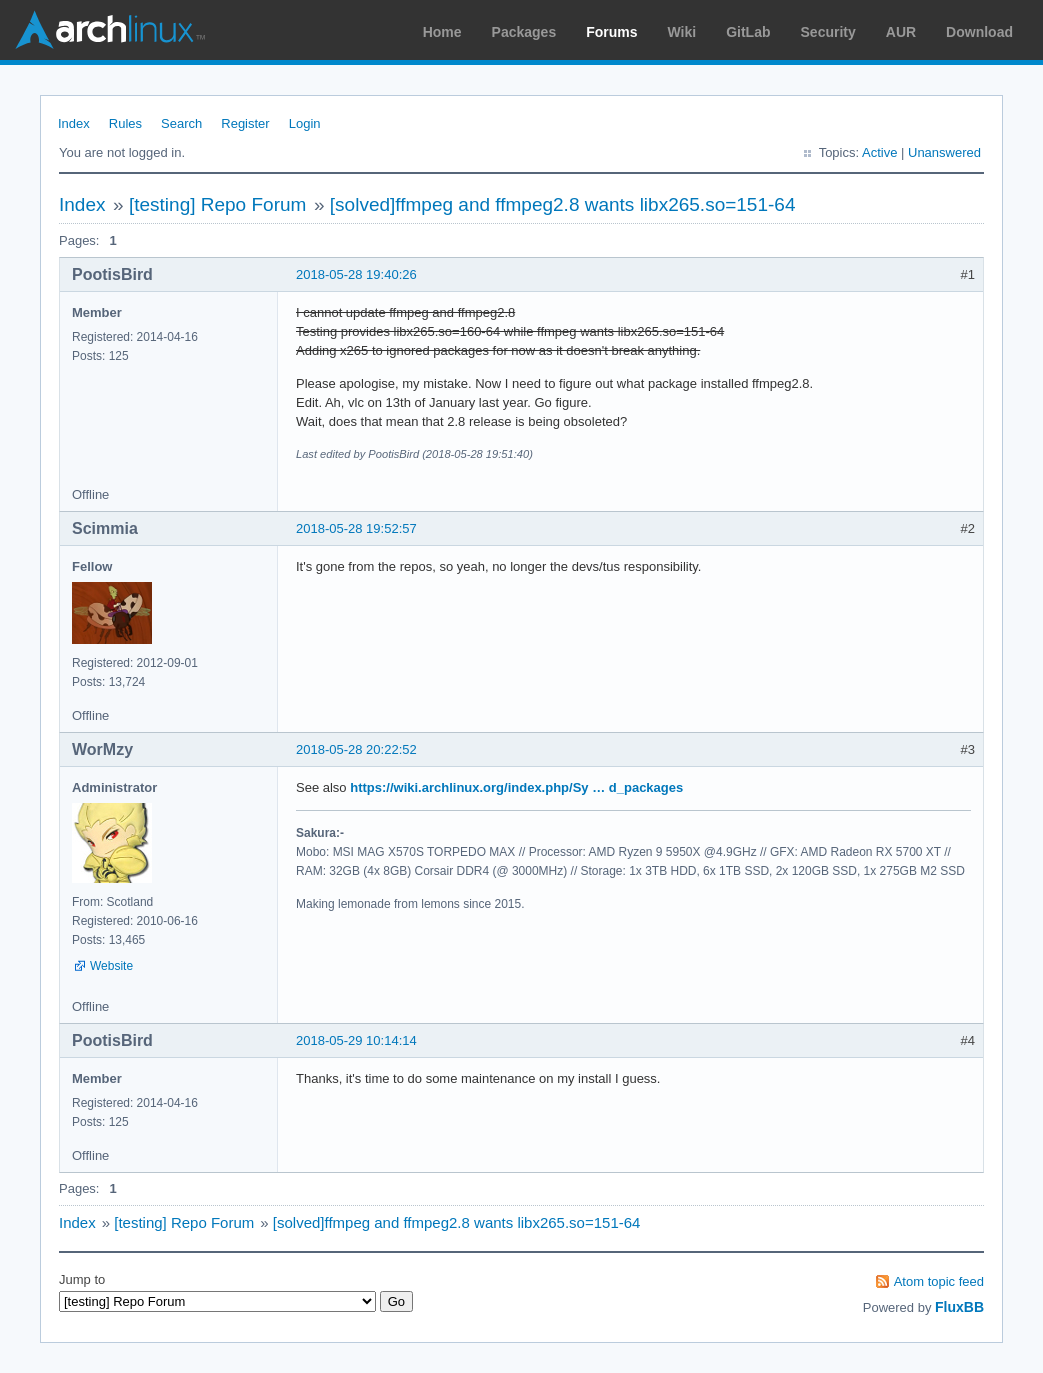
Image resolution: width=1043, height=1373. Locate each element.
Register (245, 123)
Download (979, 32)
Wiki (682, 32)
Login (305, 123)
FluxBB (959, 1307)
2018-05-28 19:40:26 (356, 274)
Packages (524, 32)
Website (111, 966)
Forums (611, 32)
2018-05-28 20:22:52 (356, 749)
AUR (901, 32)
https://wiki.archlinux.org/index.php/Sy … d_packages (516, 787)
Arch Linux (110, 30)
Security (828, 32)
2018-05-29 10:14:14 (356, 1040)
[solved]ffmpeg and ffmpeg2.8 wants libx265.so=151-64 (563, 204)
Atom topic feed (939, 1281)
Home (442, 32)
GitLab (748, 32)
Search (181, 123)
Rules (125, 123)
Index (74, 123)
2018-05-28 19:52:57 (356, 528)
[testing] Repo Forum (217, 204)
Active (879, 152)
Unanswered (944, 152)
